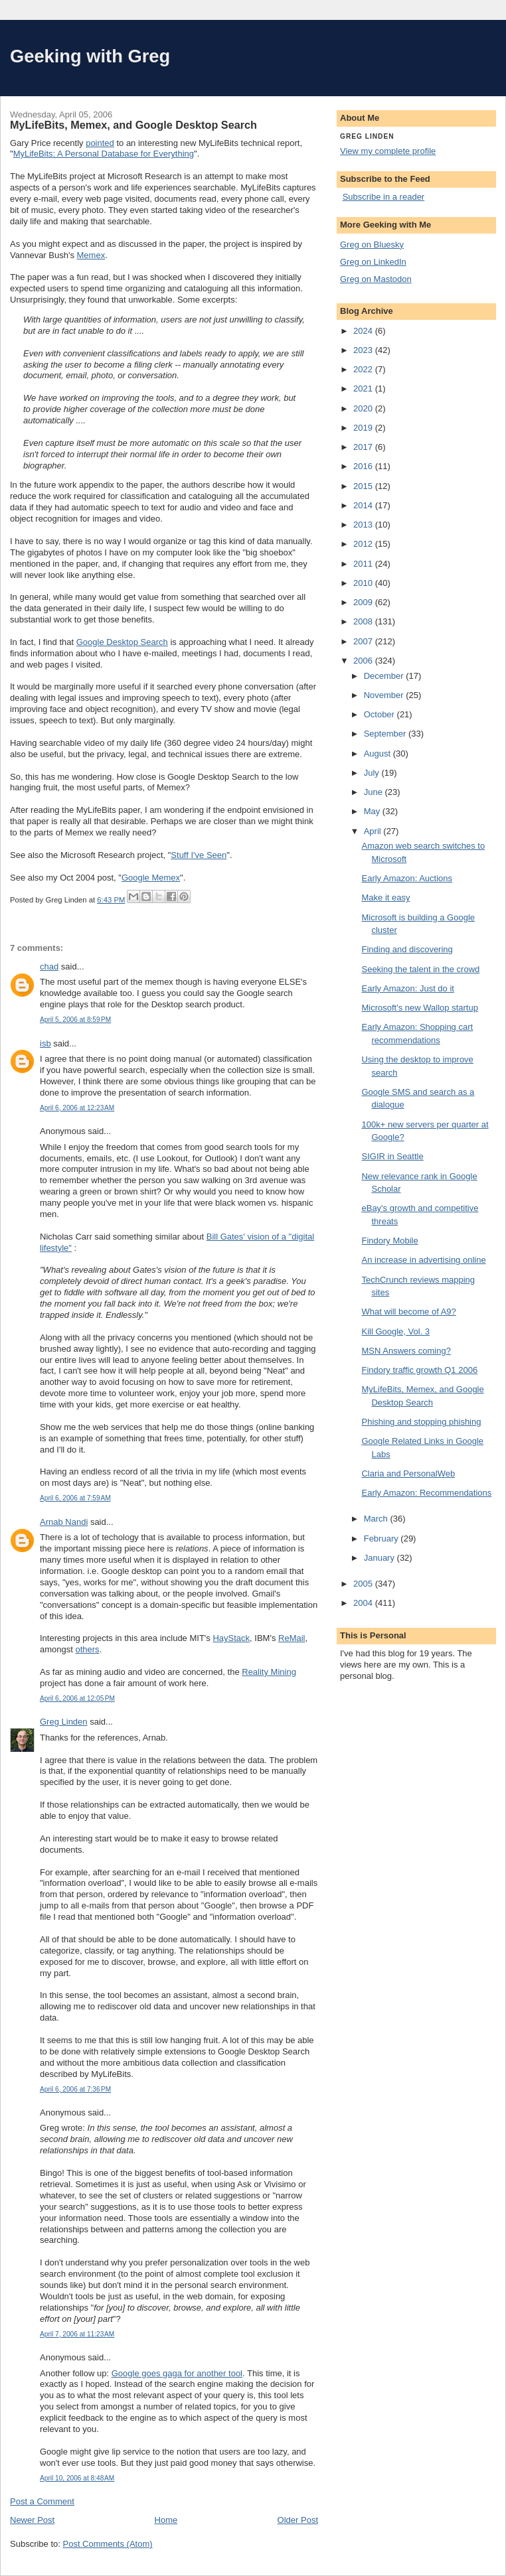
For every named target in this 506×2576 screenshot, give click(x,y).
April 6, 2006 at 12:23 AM (77, 1107)
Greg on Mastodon (376, 279)
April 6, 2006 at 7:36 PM (75, 2089)
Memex (91, 255)
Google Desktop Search (122, 642)
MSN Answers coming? (405, 1351)
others (87, 1649)
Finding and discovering (406, 949)
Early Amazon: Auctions (406, 878)
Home (166, 2520)
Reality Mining (269, 1672)
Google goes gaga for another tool (177, 2373)
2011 (364, 564)
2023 (364, 350)
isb (45, 1043)
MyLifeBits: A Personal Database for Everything (103, 154)
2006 (364, 661)
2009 (364, 602)
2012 (364, 544)
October (380, 714)
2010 (364, 583)
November (385, 695)
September (386, 734)
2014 (364, 505)
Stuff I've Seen (198, 855)
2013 (364, 525)
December (385, 676)
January (380, 1558)
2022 (364, 369)
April (374, 831)
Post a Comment (42, 2501)
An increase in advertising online (423, 1260)
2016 (364, 466)
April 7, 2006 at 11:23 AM (77, 2334)
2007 (364, 641)
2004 (364, 1603)
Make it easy (385, 897)
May (373, 811)
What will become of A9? (408, 1312)
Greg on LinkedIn (373, 262)
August (378, 753)
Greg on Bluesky (372, 245)
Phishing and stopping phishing (421, 1422)
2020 (364, 408)
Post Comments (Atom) (108, 2544)
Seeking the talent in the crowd (420, 969)
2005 (364, 1584)
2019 (364, 428)
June (374, 792)
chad (49, 966)
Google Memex (151, 878)
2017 (364, 447)
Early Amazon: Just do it (407, 988)
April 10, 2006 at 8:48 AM (77, 2478)
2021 (364, 389)
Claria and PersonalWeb (408, 1473)
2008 (364, 621)
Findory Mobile (389, 1241)
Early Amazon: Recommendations (426, 1493)
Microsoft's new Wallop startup (419, 1008)
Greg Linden (64, 1722)
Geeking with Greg (90, 56)
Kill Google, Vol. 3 (395, 1331)
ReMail (291, 1638)
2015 (364, 486)
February (382, 1538)
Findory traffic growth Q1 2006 (419, 1370)
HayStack (231, 1638)
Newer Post (32, 2520)
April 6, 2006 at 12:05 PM (77, 1698)
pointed (100, 143)
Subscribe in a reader (384, 197)
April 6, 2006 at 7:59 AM (75, 1498)
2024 (364, 331)
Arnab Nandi (64, 1522)
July (373, 773)
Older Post (298, 2520)
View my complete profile (388, 151)
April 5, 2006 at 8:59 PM (75, 1019)
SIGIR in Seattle (392, 1156)
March (377, 1519)
